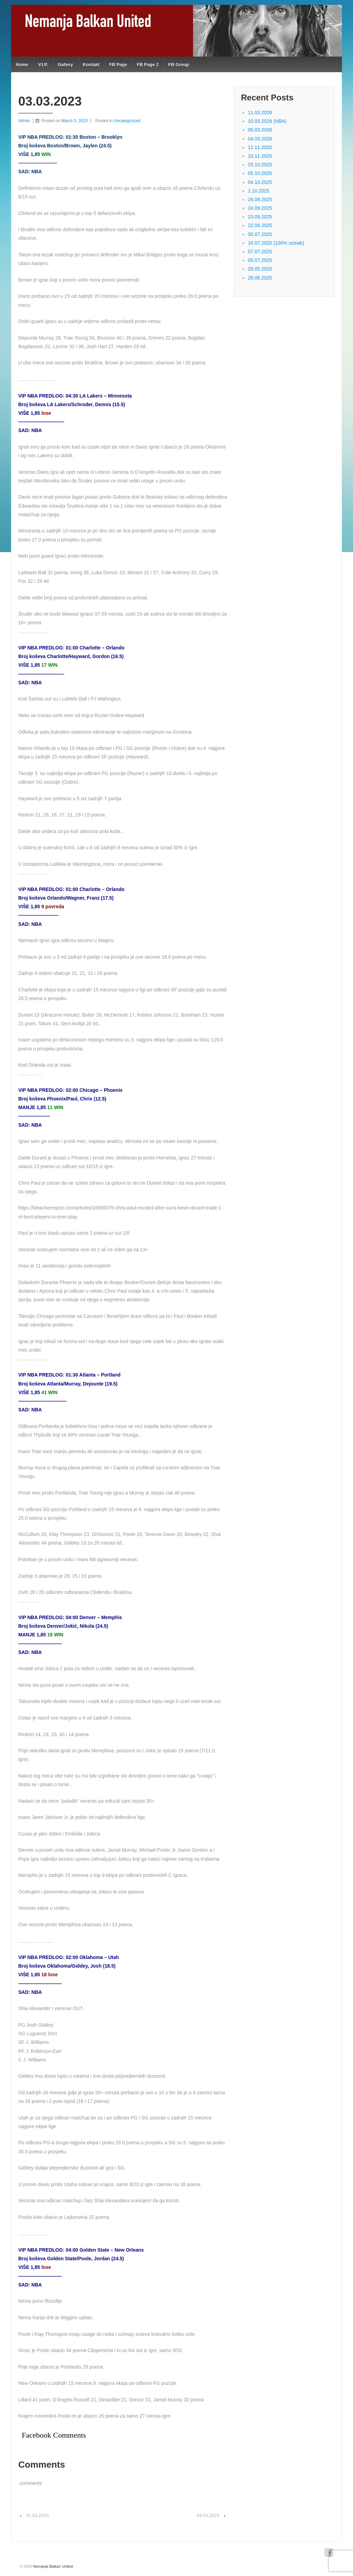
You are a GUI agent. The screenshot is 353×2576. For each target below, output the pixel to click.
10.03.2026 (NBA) (267, 121)
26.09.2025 (260, 199)
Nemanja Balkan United (52, 2566)
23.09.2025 (260, 216)
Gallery (65, 64)
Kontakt (91, 64)
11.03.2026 (260, 112)
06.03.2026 (260, 130)
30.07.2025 (260, 234)
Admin (24, 120)
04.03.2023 (207, 2515)
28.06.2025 (260, 278)
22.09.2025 (260, 225)
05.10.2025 (260, 173)
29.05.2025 (260, 269)
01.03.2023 (37, 2515)
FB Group (178, 64)
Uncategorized (127, 120)
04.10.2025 (260, 182)
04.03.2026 (260, 138)
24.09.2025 (260, 208)
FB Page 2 (148, 64)
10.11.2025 (260, 156)
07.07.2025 (260, 251)
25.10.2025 (260, 164)
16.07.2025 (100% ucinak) (276, 243)
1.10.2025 (258, 191)
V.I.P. (43, 64)
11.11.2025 (260, 147)
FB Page (118, 64)
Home (22, 64)
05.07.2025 (260, 260)
